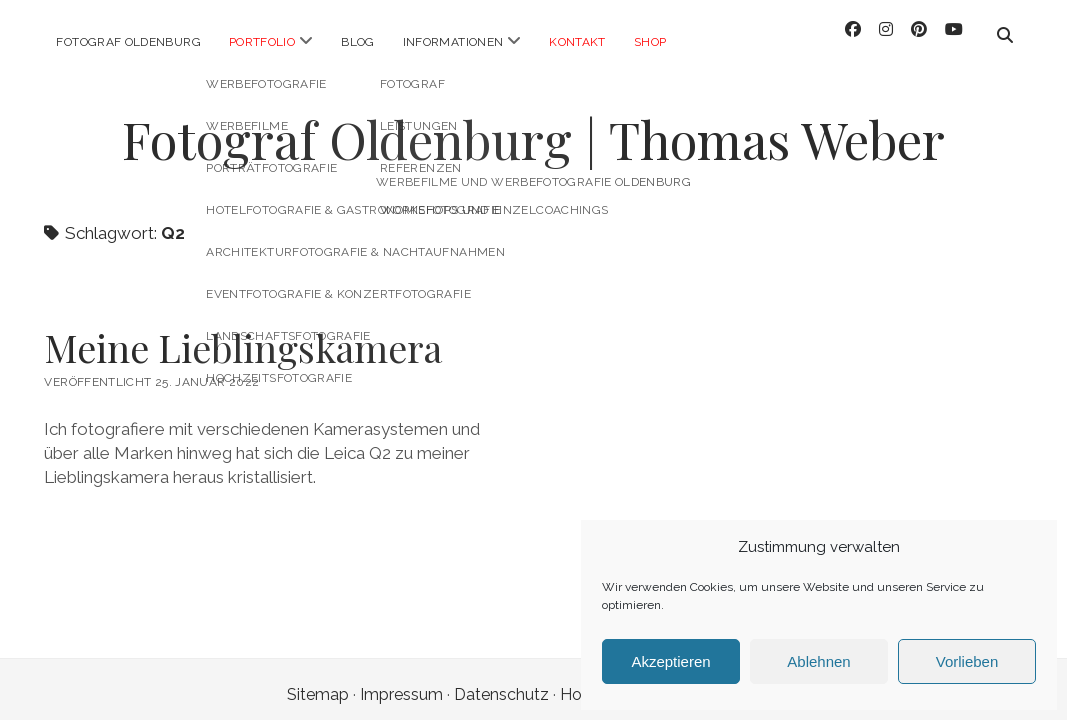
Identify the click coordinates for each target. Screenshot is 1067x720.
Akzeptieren (670, 661)
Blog (357, 42)
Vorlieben (967, 661)
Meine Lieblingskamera (243, 331)
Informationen (453, 42)
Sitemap (318, 678)
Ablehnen (818, 661)
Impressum (401, 678)
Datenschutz (501, 678)
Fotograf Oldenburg (128, 42)
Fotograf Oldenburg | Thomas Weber (533, 123)
